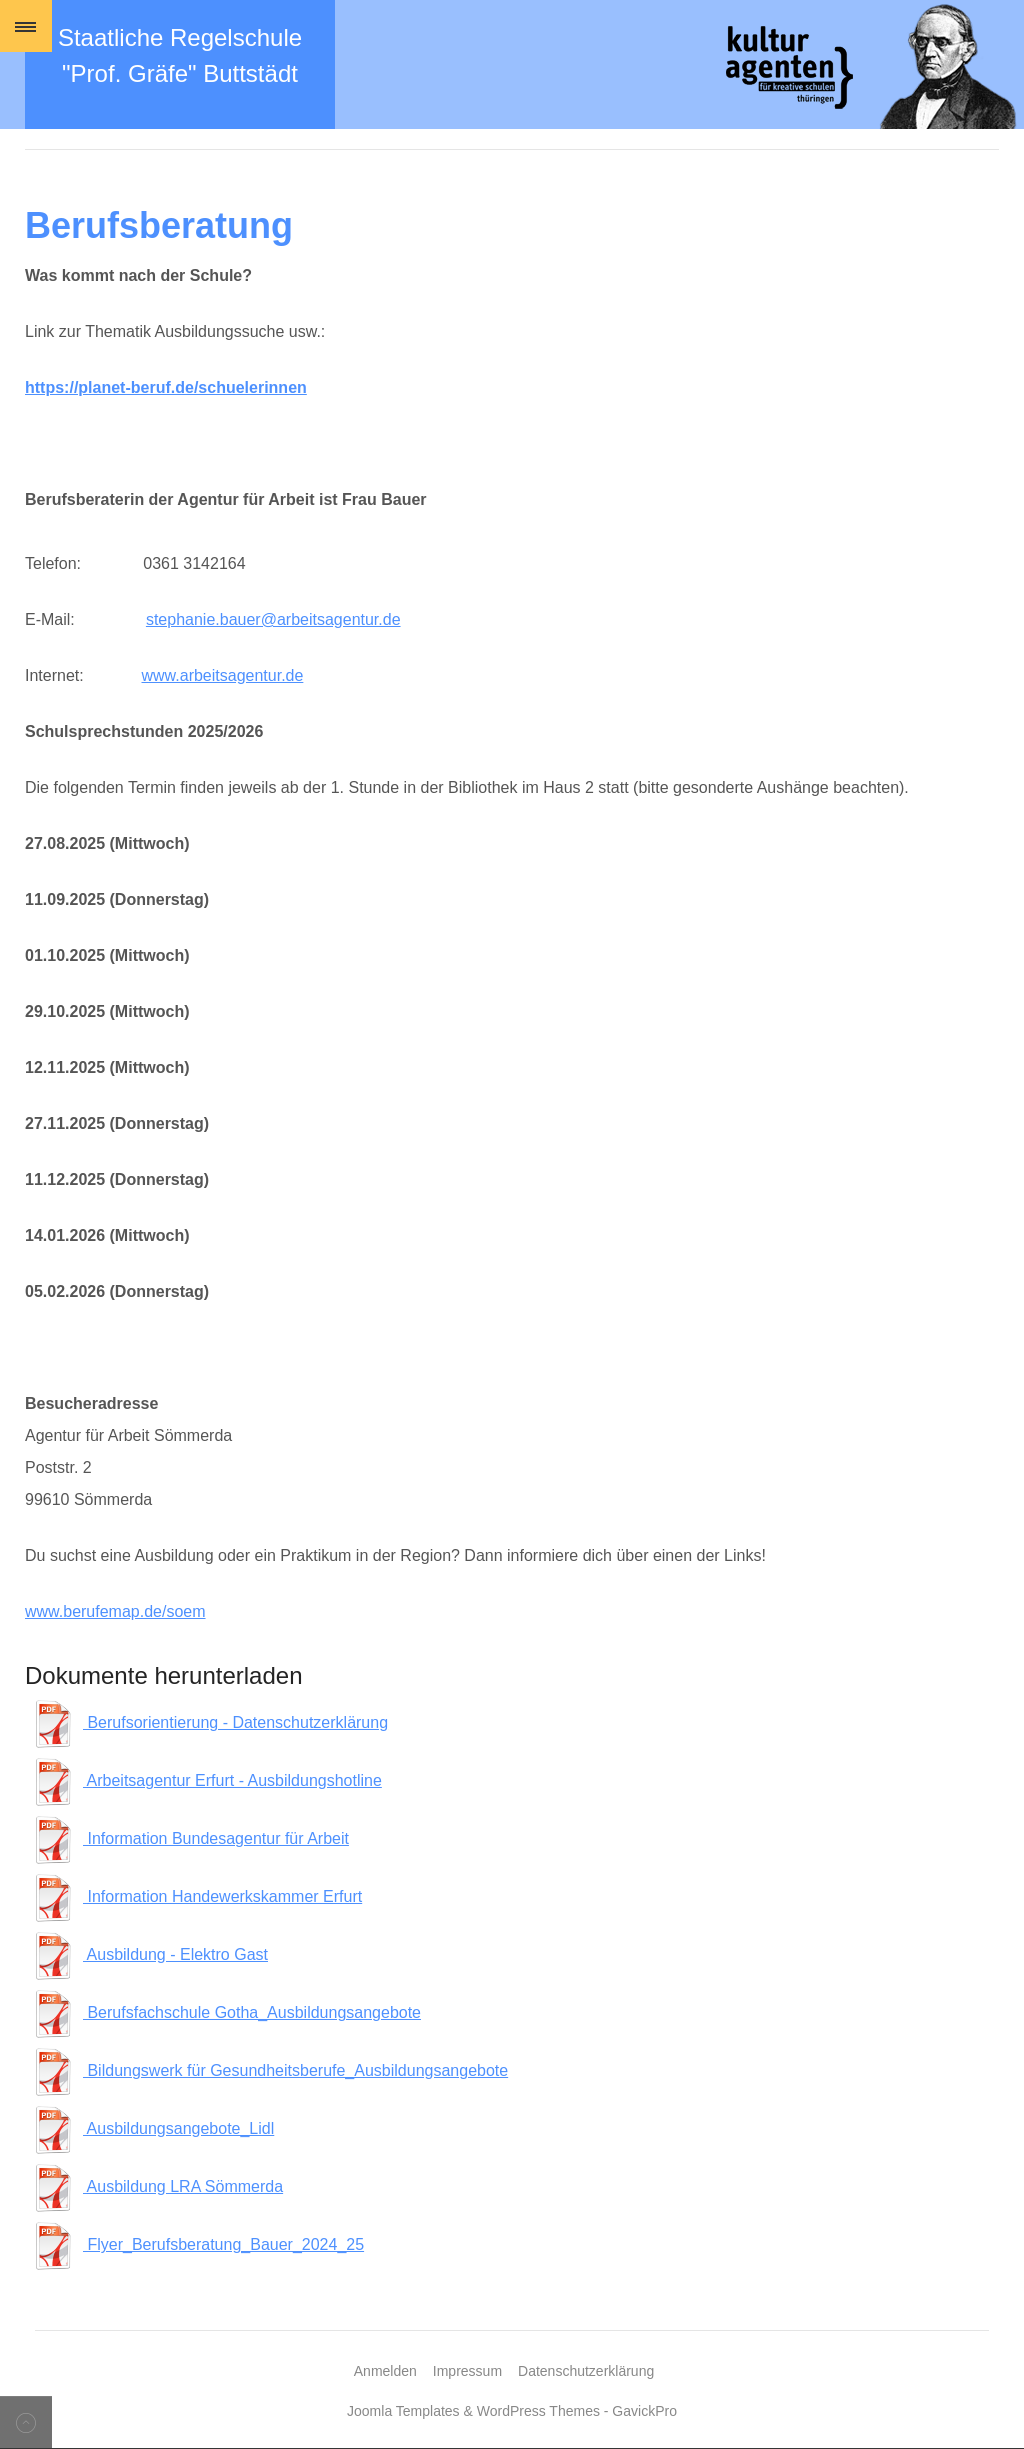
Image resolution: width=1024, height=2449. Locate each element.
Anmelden (385, 2371)
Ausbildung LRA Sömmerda (156, 2186)
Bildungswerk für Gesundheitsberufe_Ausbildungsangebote (269, 2070)
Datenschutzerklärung (586, 2371)
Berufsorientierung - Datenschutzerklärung (209, 1722)
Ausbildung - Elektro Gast (149, 1954)
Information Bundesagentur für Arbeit (189, 1838)
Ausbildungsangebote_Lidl (152, 2128)
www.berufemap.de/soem (115, 1611)
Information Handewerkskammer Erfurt (196, 1896)
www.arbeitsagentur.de (223, 675)
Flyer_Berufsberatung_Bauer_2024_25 (197, 2244)
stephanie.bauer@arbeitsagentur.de (273, 619)
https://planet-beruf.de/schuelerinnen (166, 387)
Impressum (467, 2371)
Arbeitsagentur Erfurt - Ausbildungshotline (206, 1780)
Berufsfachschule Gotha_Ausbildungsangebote (225, 2012)
